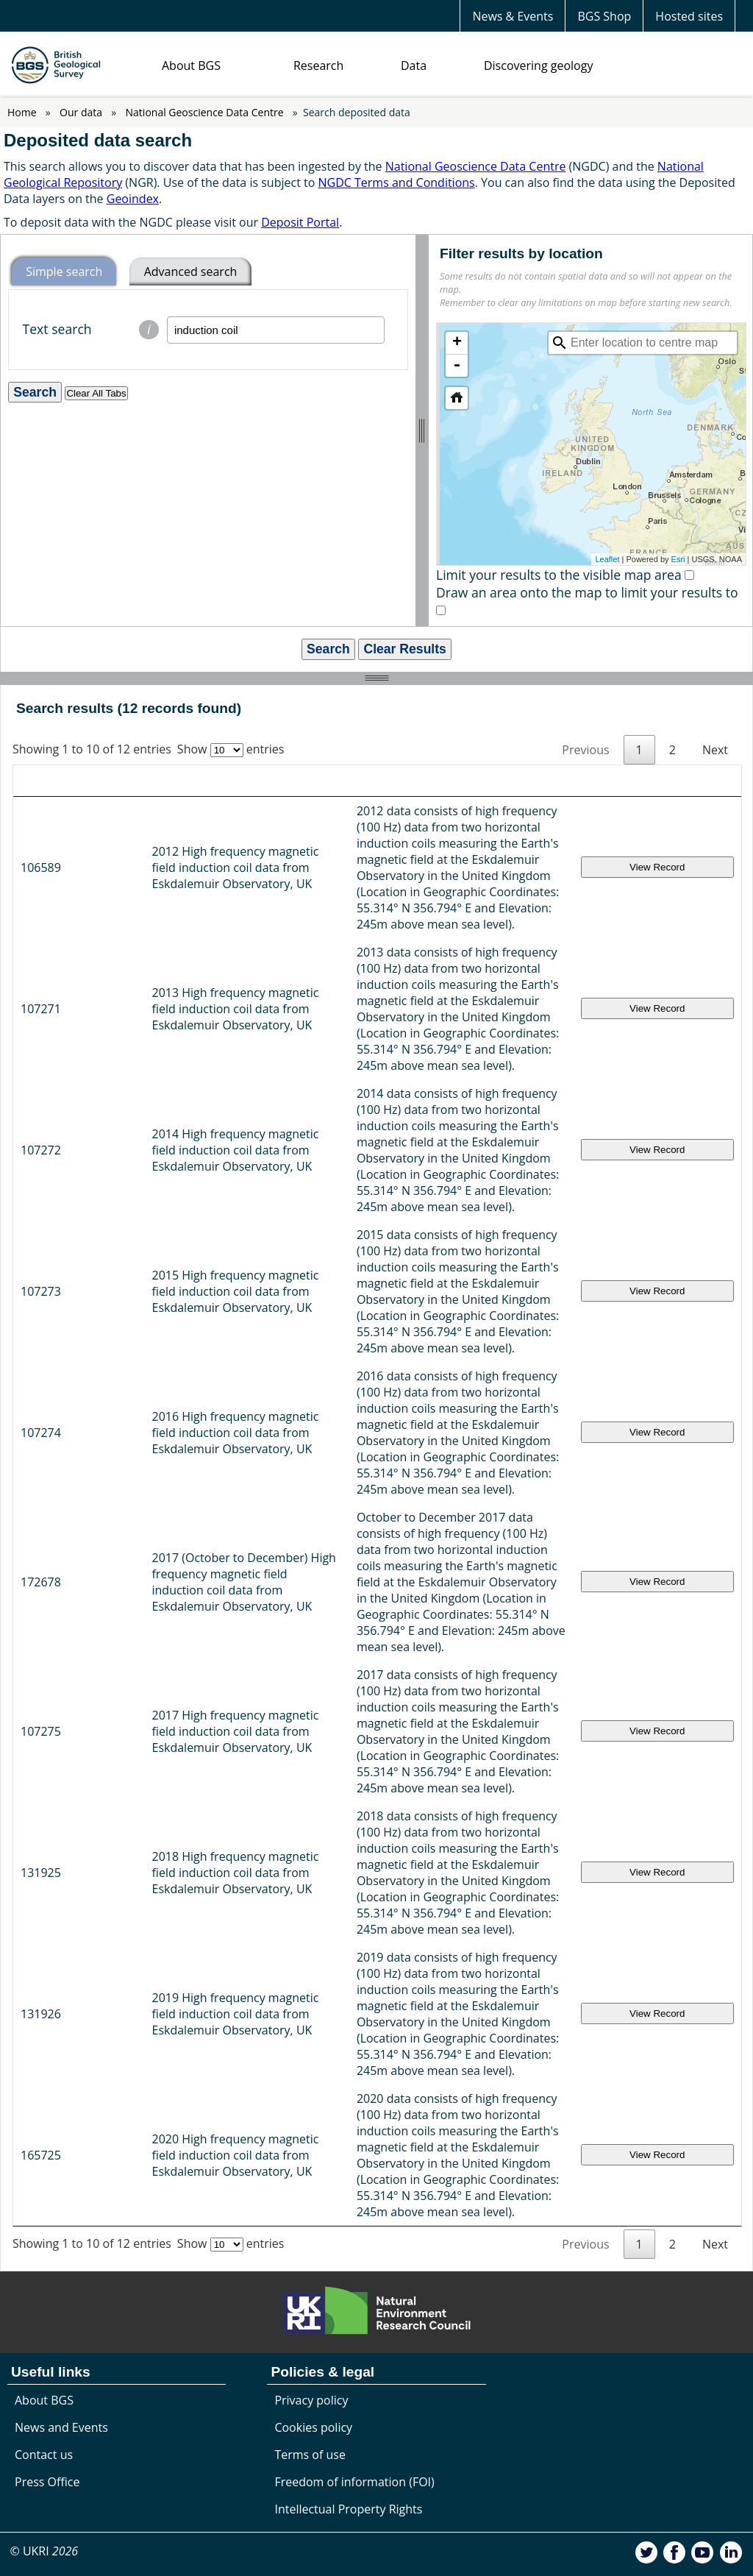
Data (414, 65)
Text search (94, 329)
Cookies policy (313, 1925)
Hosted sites (689, 16)
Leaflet (607, 559)
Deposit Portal (300, 222)
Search (328, 649)
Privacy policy (311, 1898)
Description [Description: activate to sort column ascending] (309, 781)
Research (318, 65)
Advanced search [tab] (191, 271)
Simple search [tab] (64, 271)
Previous (585, 750)
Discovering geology (538, 65)
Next (715, 750)
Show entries (231, 749)
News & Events (512, 16)
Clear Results (404, 649)
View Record (705, 843)
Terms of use (310, 1953)
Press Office (47, 1980)
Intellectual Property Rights (348, 2007)
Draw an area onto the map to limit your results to (587, 592)
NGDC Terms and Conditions (396, 182)
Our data (81, 112)
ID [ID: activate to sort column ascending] (32, 781)
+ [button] (457, 343)
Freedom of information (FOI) (354, 1980)
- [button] (457, 366)
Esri (678, 559)
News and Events (61, 1925)
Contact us (44, 1953)
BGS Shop (604, 16)
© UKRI (44, 2049)
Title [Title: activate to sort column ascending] (94, 781)
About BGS (191, 65)
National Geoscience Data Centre (205, 112)
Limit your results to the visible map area (559, 574)
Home (22, 112)
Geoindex (133, 199)
